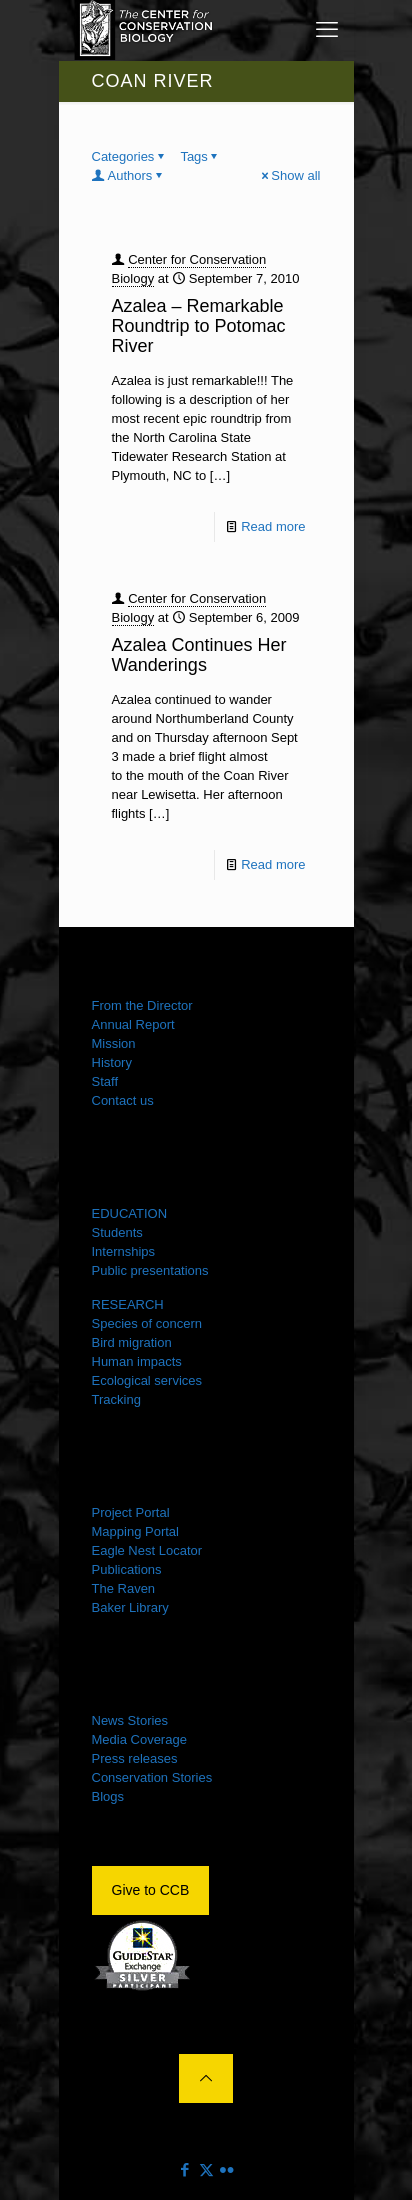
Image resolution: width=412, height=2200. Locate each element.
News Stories (130, 1720)
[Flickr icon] (227, 2169)
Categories (130, 156)
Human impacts (137, 1361)
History (112, 1062)
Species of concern (147, 1323)
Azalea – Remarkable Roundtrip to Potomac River (199, 326)
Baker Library (130, 1607)
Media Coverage (139, 1739)
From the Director (142, 1005)
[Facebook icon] (185, 2169)
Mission (114, 1043)
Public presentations (150, 1270)
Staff (105, 1081)
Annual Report (133, 1024)
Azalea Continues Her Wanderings (199, 655)
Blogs (108, 1796)
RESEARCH (128, 1304)
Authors (129, 175)
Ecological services (147, 1380)
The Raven (124, 1588)
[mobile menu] (327, 30)
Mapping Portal (135, 1531)
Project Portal (131, 1512)
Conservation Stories (152, 1777)
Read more (273, 526)
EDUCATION (130, 1213)
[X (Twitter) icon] (206, 2169)
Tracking (116, 1399)
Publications (127, 1569)
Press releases (135, 1758)
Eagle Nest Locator (147, 1550)
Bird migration (132, 1342)
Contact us (123, 1100)
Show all (289, 175)
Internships (124, 1251)
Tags (200, 156)
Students (117, 1232)
